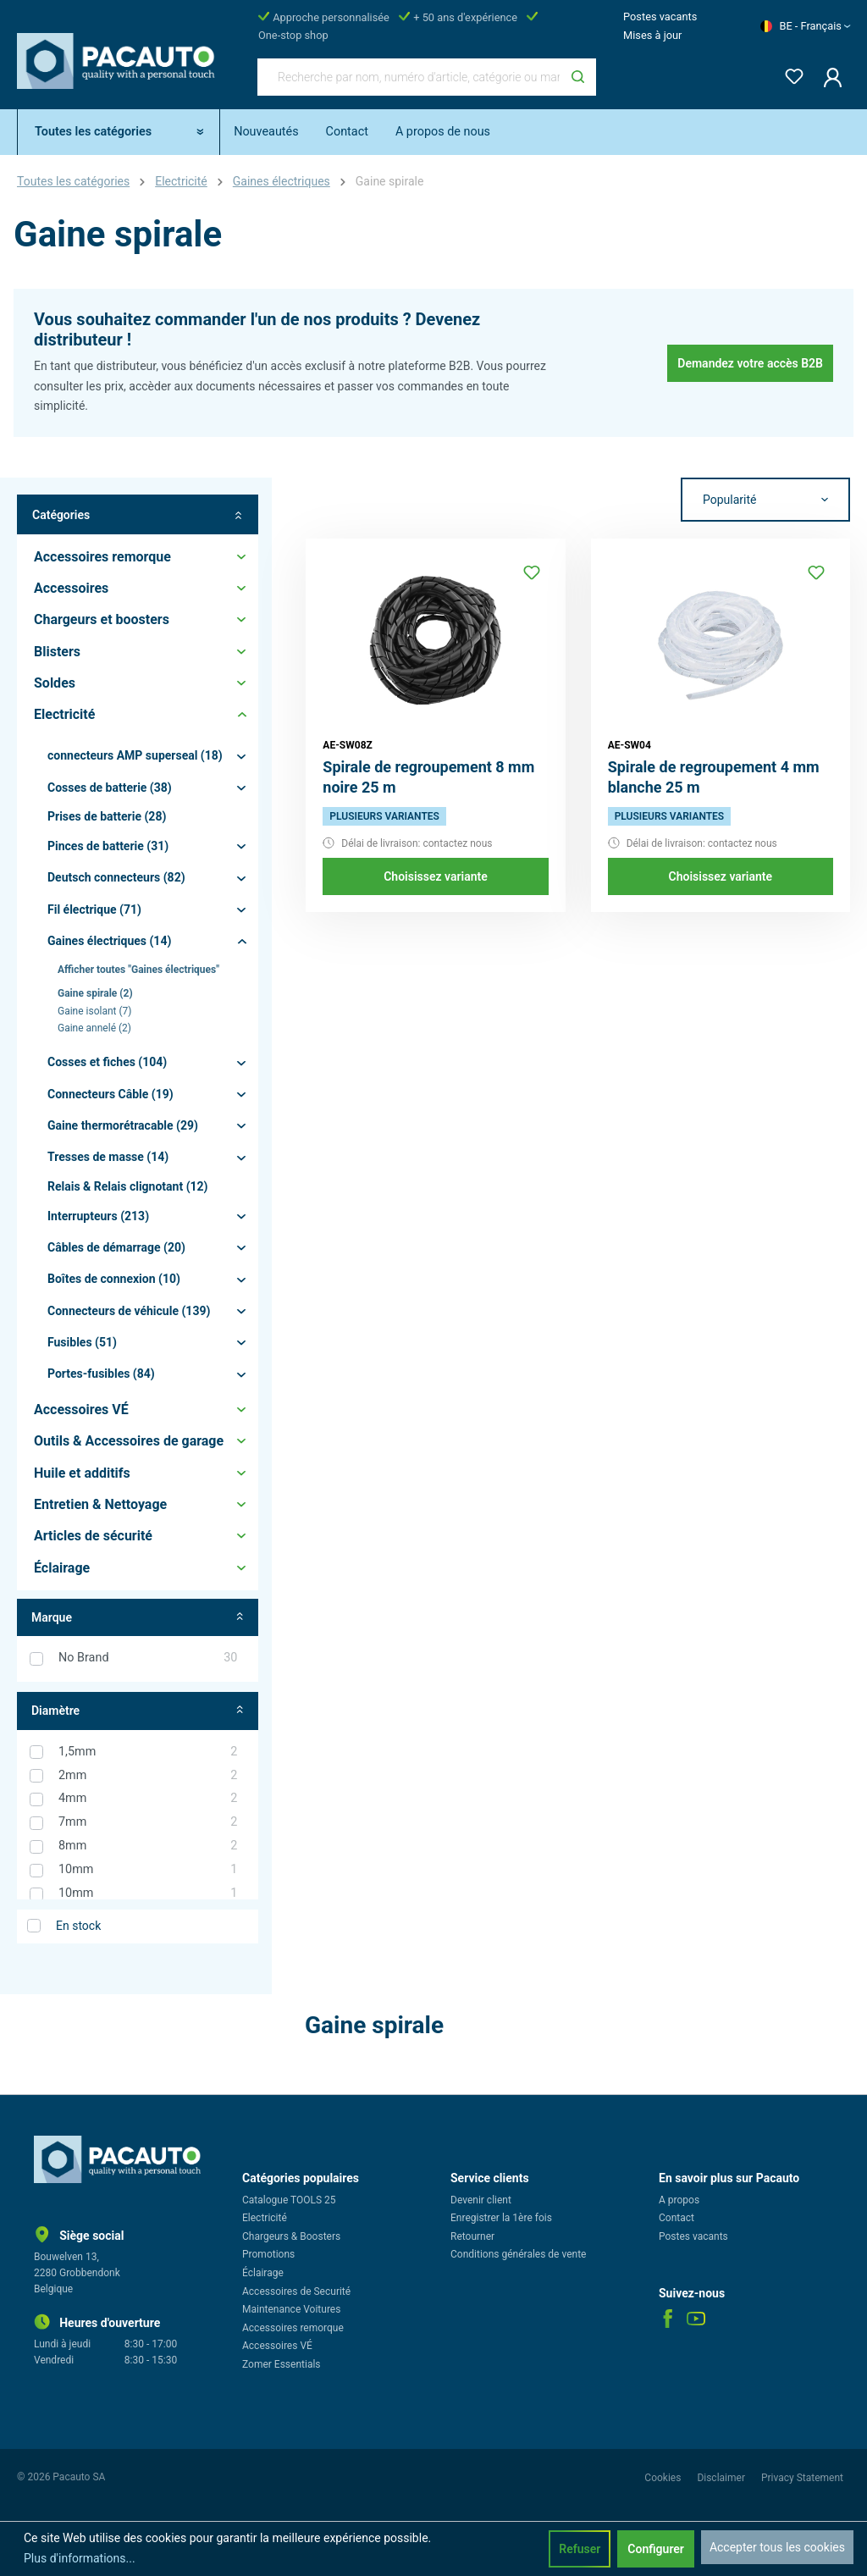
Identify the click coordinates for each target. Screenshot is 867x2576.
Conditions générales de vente (518, 2254)
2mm (147, 1776)
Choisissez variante (436, 876)
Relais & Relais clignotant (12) (127, 1186)
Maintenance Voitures (291, 2309)
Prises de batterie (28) (106, 816)
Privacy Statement (802, 2478)
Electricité (264, 2218)
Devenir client (480, 2200)
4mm (147, 1799)
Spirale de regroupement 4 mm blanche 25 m (714, 777)
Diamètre (137, 1711)
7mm (147, 1822)
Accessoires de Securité (296, 2291)
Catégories (137, 514)
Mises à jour (652, 35)
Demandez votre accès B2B (750, 363)
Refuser (579, 2549)
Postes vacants (660, 16)
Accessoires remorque (293, 2328)
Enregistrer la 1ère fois (501, 2218)
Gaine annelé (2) (94, 1028)
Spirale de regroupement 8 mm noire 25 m (428, 777)
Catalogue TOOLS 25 (289, 2200)
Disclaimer (722, 2478)
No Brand (147, 1658)
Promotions (268, 2254)
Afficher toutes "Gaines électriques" (138, 970)
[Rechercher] (578, 77)
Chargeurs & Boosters (291, 2236)
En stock (78, 1925)
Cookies (663, 2478)
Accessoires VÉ (277, 2346)
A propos (679, 2200)
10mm (147, 1870)
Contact (676, 2218)
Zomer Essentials (281, 2364)
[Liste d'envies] (789, 73)
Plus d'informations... (79, 2558)
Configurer (655, 2549)
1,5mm (147, 1752)
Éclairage (263, 2273)
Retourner (472, 2236)
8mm (147, 1846)
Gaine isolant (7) (95, 1011)
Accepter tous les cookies (777, 2547)
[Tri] (765, 500)
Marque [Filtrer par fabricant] (137, 1618)
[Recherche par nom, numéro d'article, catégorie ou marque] (409, 77)
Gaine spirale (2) (95, 993)
